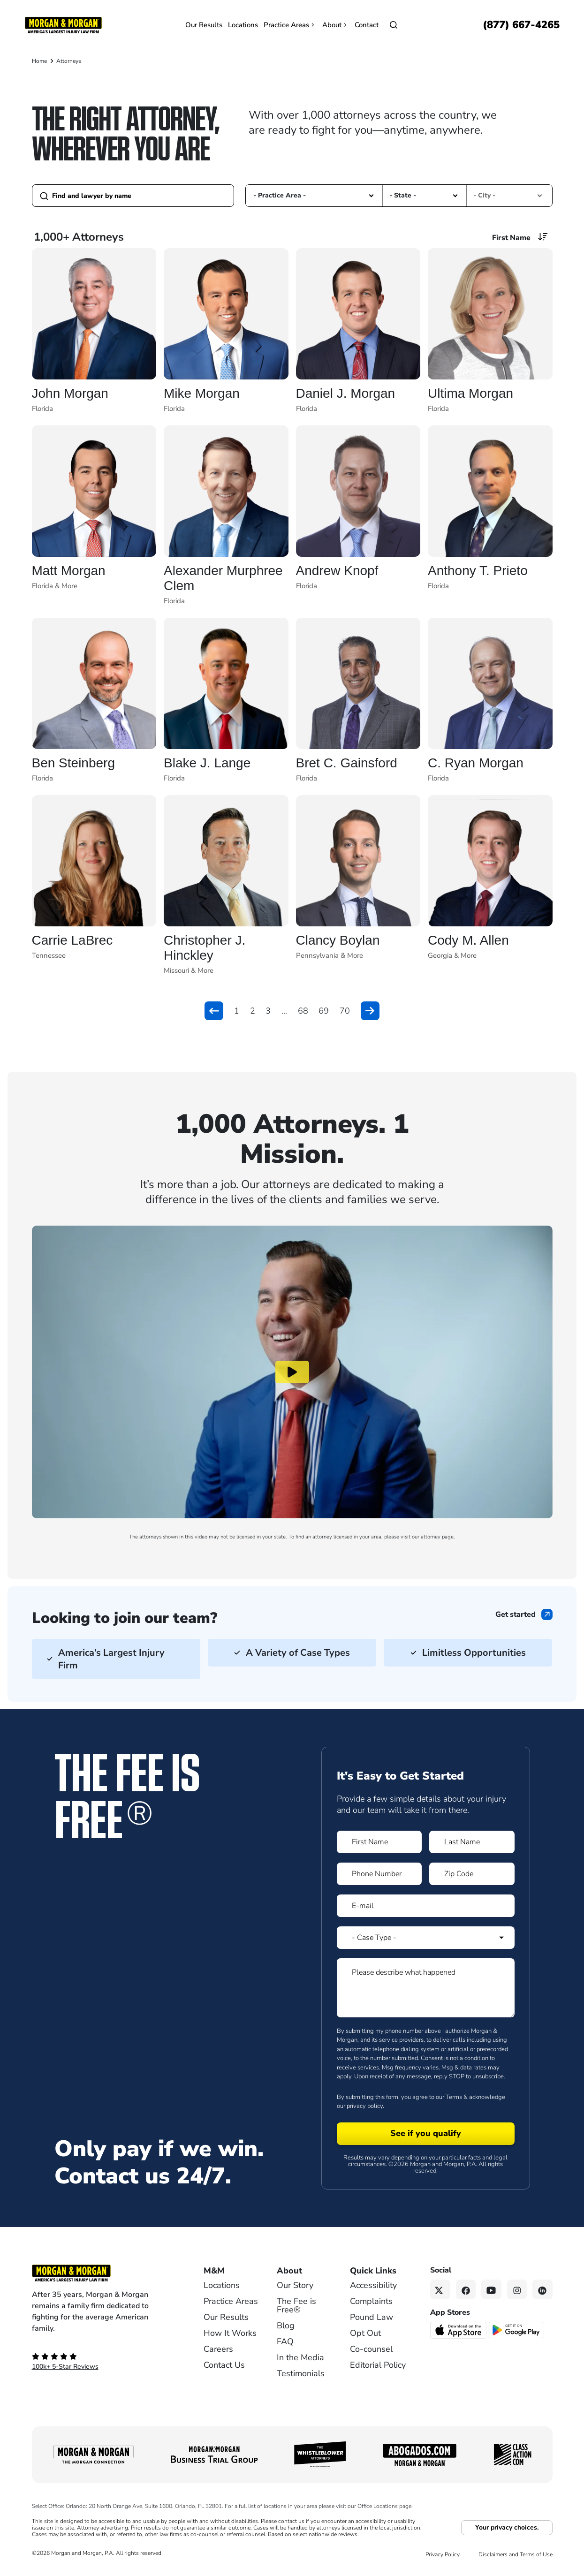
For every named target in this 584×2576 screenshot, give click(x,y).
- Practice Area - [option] (279, 195)
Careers (218, 2349)
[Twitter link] (440, 2289)
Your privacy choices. (506, 2527)
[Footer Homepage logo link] (102, 2273)
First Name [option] (511, 238)
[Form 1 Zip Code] (472, 1874)
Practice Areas (290, 25)
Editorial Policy (378, 2365)
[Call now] (521, 25)
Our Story (295, 2285)
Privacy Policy (442, 2554)
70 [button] (345, 1010)
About (335, 25)
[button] (371, 195)
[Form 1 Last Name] (472, 1842)
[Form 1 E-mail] (426, 1905)
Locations (243, 25)
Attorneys (68, 61)
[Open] (393, 24)
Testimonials (301, 2373)
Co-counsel (371, 2349)
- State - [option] (402, 195)
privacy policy (365, 2106)
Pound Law (371, 2317)
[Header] (63, 24)
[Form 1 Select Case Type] (426, 1937)
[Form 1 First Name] (379, 1842)
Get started (515, 1614)
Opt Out (365, 2333)
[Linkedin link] (542, 2289)
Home (39, 61)
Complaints (371, 2301)
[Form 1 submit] (426, 2133)
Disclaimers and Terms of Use (515, 2554)
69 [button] (324, 1010)
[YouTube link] (491, 2289)
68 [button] (303, 1010)
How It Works (230, 2333)
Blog (286, 2325)
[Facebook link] (466, 2289)
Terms (454, 2097)
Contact (367, 25)
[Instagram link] (517, 2289)
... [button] (284, 1010)
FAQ (285, 2341)
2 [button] (252, 1010)
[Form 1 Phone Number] (379, 1874)
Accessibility (373, 2285)
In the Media (300, 2357)
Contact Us (224, 2365)
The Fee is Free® (296, 2305)
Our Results (203, 25)
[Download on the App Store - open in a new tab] (459, 2330)
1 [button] (236, 1010)
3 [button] (268, 1010)
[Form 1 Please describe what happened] (426, 1987)
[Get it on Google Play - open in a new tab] (517, 2330)
